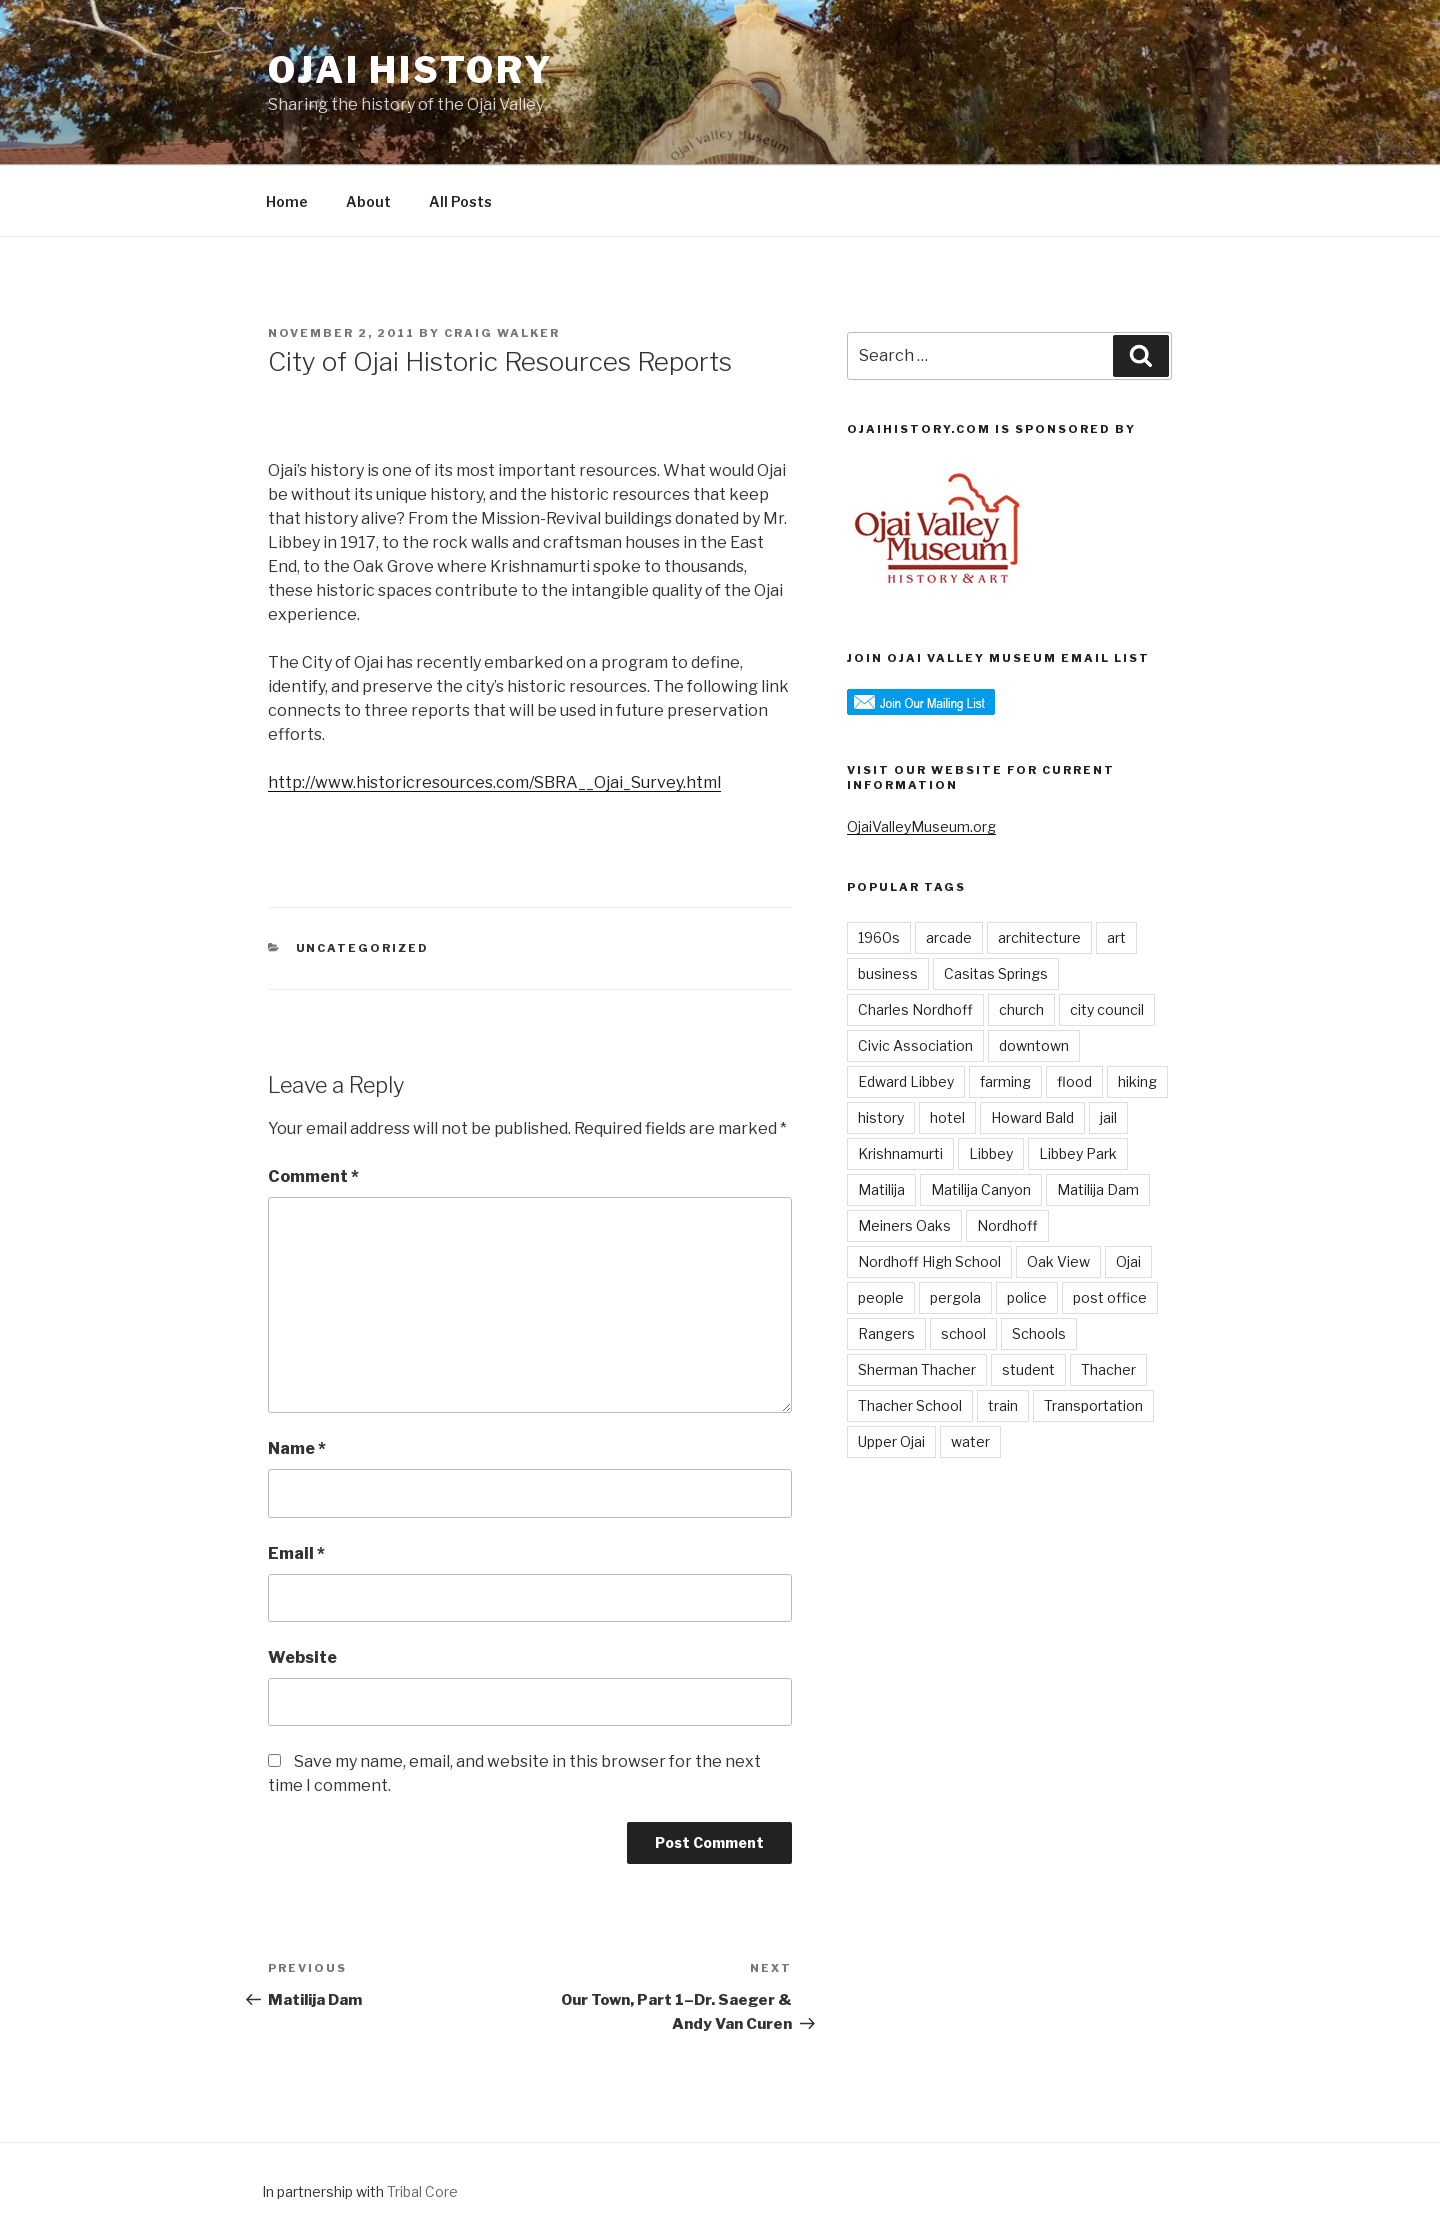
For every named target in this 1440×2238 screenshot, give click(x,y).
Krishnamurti (900, 1153)
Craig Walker (502, 333)
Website (302, 1657)
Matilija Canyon (981, 1189)
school (963, 1333)
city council (1107, 1009)
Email (296, 1553)
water (970, 1441)
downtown (1034, 1045)
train (1003, 1405)
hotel (947, 1117)
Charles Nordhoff (915, 1009)
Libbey (991, 1153)
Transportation (1093, 1405)
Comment (313, 1176)
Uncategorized (363, 948)
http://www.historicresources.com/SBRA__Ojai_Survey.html (494, 782)
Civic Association (915, 1045)
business (888, 973)
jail (1108, 1117)
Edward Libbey (906, 1081)
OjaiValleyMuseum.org (921, 826)
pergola (955, 1297)
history (881, 1117)
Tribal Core (422, 2191)
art (1116, 937)
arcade (949, 937)
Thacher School (910, 1405)
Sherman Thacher (917, 1369)
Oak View (1058, 1261)
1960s (879, 937)
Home (287, 201)
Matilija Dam (1098, 1189)
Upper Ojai (891, 1441)
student (1028, 1369)
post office (1110, 1297)
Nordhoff (1007, 1225)
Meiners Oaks (904, 1225)
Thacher (1108, 1369)
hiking (1137, 1081)
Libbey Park (1078, 1153)
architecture (1039, 937)
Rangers (886, 1333)
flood (1074, 1081)
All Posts (460, 201)
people (881, 1297)
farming (1005, 1081)
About (368, 201)
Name (297, 1448)
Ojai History (411, 70)
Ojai (1128, 1261)
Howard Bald (1032, 1117)
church (1021, 1009)
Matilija (881, 1189)
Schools (1039, 1333)
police (1027, 1297)
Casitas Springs (996, 973)
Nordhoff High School (929, 1261)
